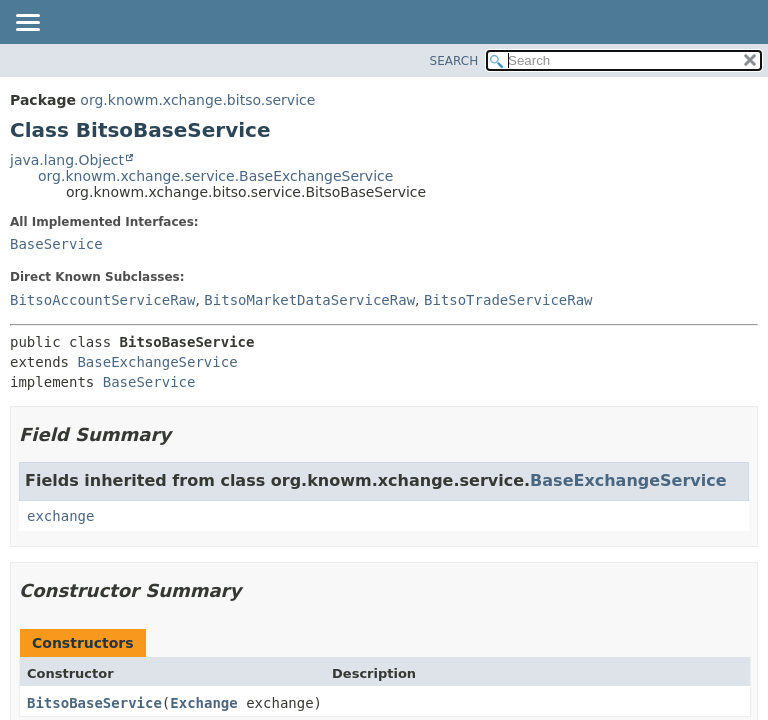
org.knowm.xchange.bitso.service (197, 100)
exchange (60, 516)
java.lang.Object (67, 160)
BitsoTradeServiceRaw (508, 300)
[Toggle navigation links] (27, 24)
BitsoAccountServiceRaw (102, 300)
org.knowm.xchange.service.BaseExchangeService (215, 176)
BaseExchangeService (157, 362)
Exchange (203, 703)
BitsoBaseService (94, 703)
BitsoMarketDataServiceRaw (309, 300)
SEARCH (454, 61)
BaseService (56, 244)
